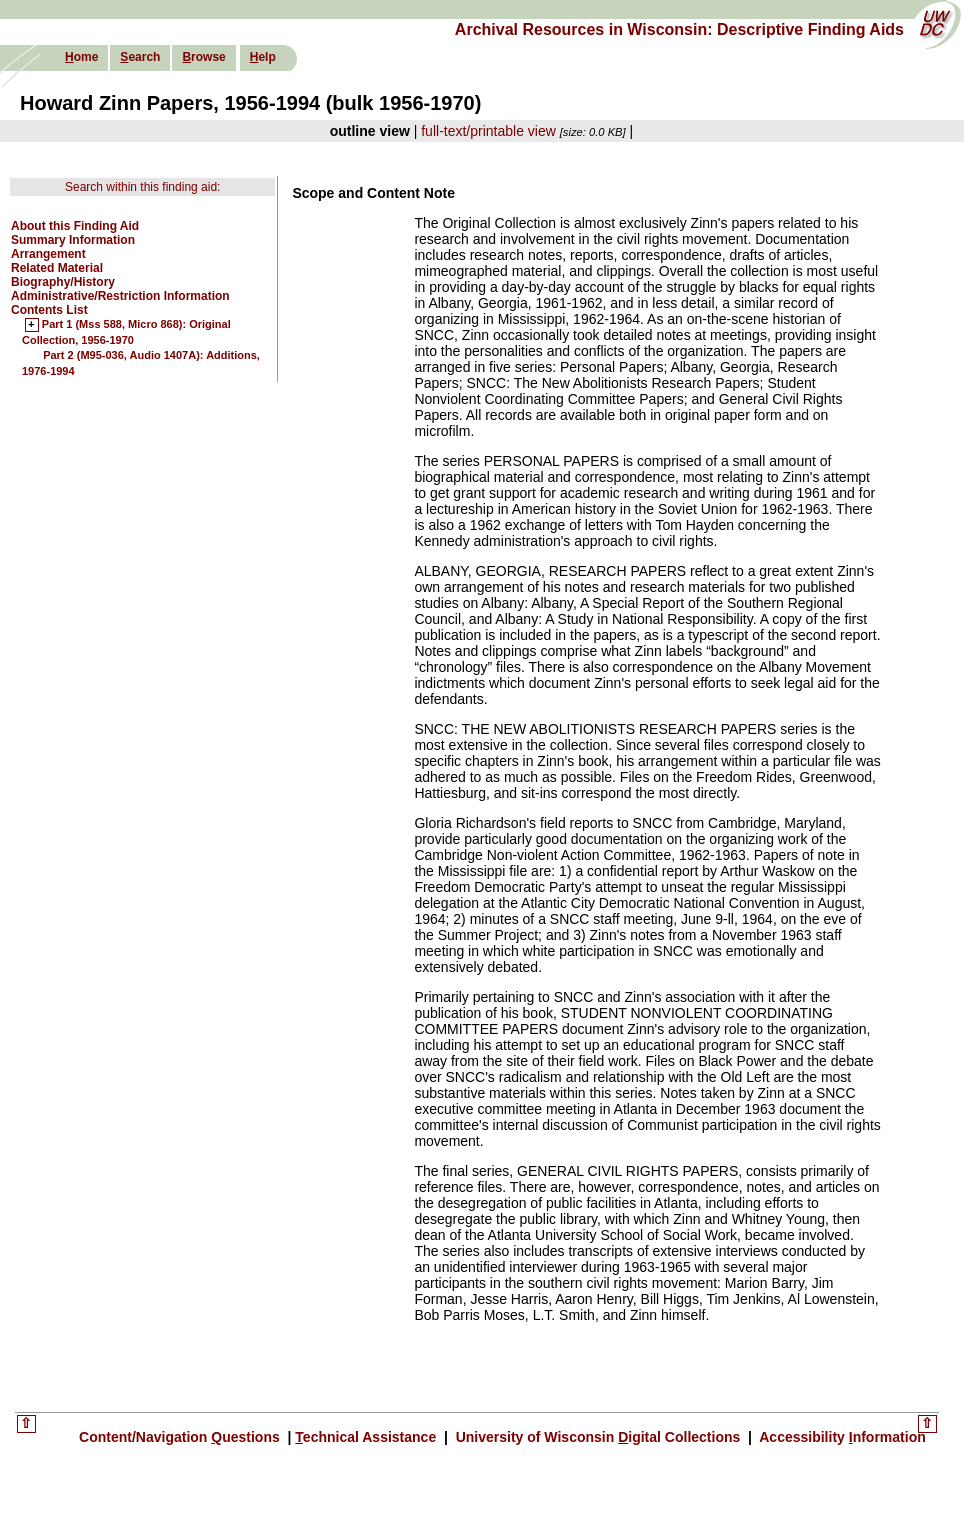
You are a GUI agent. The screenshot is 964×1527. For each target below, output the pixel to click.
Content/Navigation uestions (181, 1437)
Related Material (57, 268)
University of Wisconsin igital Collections (598, 1437)
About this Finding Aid (75, 226)
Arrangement (48, 254)
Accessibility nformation (841, 1437)
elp (263, 57)
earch (140, 57)
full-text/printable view (488, 131)
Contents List (49, 310)
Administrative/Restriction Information (120, 296)
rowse (203, 57)
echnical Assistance (367, 1437)
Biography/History (63, 282)
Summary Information (73, 240)
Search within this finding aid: (142, 187)
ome (81, 57)
